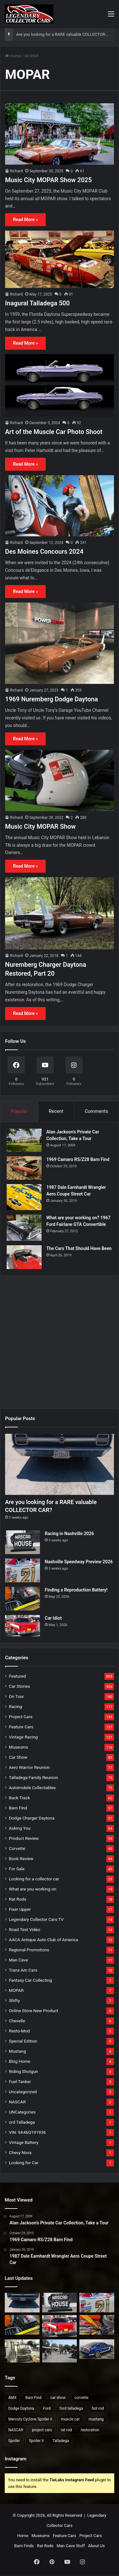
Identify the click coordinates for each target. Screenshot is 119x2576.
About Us (96, 2545)
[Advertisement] (59, 1339)
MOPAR (16, 1990)
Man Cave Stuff (70, 2545)
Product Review (24, 1838)
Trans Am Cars (23, 1970)
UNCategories (22, 2111)
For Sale (16, 1868)
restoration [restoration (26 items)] (90, 2430)
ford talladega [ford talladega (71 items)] (71, 2408)
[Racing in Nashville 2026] (22, 1542)
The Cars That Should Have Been (79, 1248)
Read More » (25, 219)
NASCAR (17, 2101)
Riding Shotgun (23, 2071)
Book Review (21, 1858)
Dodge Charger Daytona (32, 1817)
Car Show (18, 1757)
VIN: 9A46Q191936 (27, 2132)
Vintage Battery (23, 2142)
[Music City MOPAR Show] (59, 780)
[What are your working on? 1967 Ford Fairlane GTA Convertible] (24, 1228)
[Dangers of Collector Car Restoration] (22, 2350)
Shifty (14, 2000)
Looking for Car (23, 2162)
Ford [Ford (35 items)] (46, 2408)
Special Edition (23, 2041)
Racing (15, 1706)
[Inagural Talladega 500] (59, 259)
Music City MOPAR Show (40, 826)
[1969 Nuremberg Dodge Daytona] (59, 643)
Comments (96, 1111)
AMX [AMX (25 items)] (12, 2397)
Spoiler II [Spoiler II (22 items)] (36, 2441)
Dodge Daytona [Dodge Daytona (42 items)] (21, 2408)
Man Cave (18, 1959)
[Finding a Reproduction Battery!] (22, 1598)
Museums (18, 1747)
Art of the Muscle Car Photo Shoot (53, 432)
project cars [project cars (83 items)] (42, 2430)
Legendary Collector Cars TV (36, 1919)
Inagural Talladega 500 (37, 303)
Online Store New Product (33, 2010)
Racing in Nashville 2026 (69, 1533)
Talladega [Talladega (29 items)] (60, 2441)
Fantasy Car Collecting (30, 1980)
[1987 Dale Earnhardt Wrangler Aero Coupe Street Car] (24, 1197)
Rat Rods (17, 1899)
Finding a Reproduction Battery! (76, 1589)
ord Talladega (22, 2122)
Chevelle (17, 2020)
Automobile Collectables (32, 1787)
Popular (19, 1111)
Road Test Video (24, 1929)
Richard (16, 171)
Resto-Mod (19, 2030)
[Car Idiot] (22, 1626)
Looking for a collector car (34, 1878)
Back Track (19, 1797)
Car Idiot (53, 1618)
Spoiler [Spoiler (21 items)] (14, 2441)
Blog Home (19, 2061)
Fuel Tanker (20, 2081)
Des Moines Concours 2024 (44, 551)
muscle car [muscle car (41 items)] (70, 2419)
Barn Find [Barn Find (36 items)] (33, 2397)
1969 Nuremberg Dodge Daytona (51, 699)
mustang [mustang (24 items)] (96, 2419)
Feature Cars (21, 1726)
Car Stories (19, 1686)
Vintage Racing (23, 1736)
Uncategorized (23, 2091)
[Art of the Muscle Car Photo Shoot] (59, 385)
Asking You (19, 1828)
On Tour (16, 1696)
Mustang (17, 2051)
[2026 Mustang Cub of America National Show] (96, 2325)
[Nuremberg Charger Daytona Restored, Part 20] (59, 913)
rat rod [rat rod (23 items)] (66, 2430)
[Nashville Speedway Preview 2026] (22, 1570)
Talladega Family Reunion (33, 1777)
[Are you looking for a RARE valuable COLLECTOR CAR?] (59, 1464)
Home (13, 56)
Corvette (17, 1848)
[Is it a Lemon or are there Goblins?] (59, 2350)
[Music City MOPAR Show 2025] (59, 133)
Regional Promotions (29, 1949)
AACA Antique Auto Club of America (43, 1939)
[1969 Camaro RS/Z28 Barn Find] (24, 1167)
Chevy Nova (20, 2152)
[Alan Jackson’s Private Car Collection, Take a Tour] (24, 1140)
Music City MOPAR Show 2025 (48, 180)
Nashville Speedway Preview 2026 (79, 1561)
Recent (56, 1111)
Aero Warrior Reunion (29, 1767)
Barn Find (18, 1807)
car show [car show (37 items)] (58, 2397)
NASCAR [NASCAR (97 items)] (15, 2430)
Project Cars (20, 1716)
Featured (17, 1676)
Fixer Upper (20, 1909)
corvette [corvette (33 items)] (82, 2397)
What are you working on (32, 1888)
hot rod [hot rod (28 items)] (98, 2408)
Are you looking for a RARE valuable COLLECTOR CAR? (66, 34)
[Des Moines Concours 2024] (59, 505)
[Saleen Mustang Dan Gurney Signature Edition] (96, 2349)
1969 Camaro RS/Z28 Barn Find (77, 1159)
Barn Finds (24, 2545)
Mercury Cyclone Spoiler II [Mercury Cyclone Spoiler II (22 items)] (30, 2419)
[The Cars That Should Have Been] (24, 1257)
